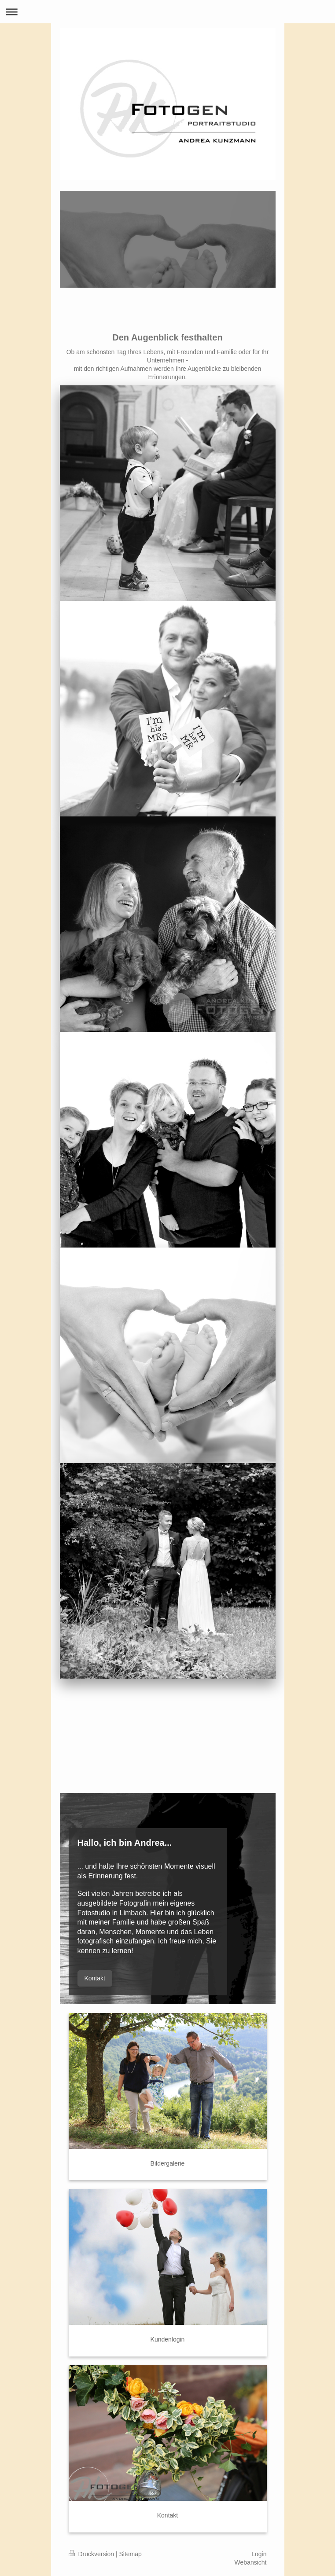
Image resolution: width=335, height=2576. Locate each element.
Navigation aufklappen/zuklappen (167, 11)
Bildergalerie (168, 2163)
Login (258, 2554)
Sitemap (130, 2554)
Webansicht (251, 2562)
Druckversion (92, 2554)
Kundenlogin (168, 2339)
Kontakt (95, 1978)
